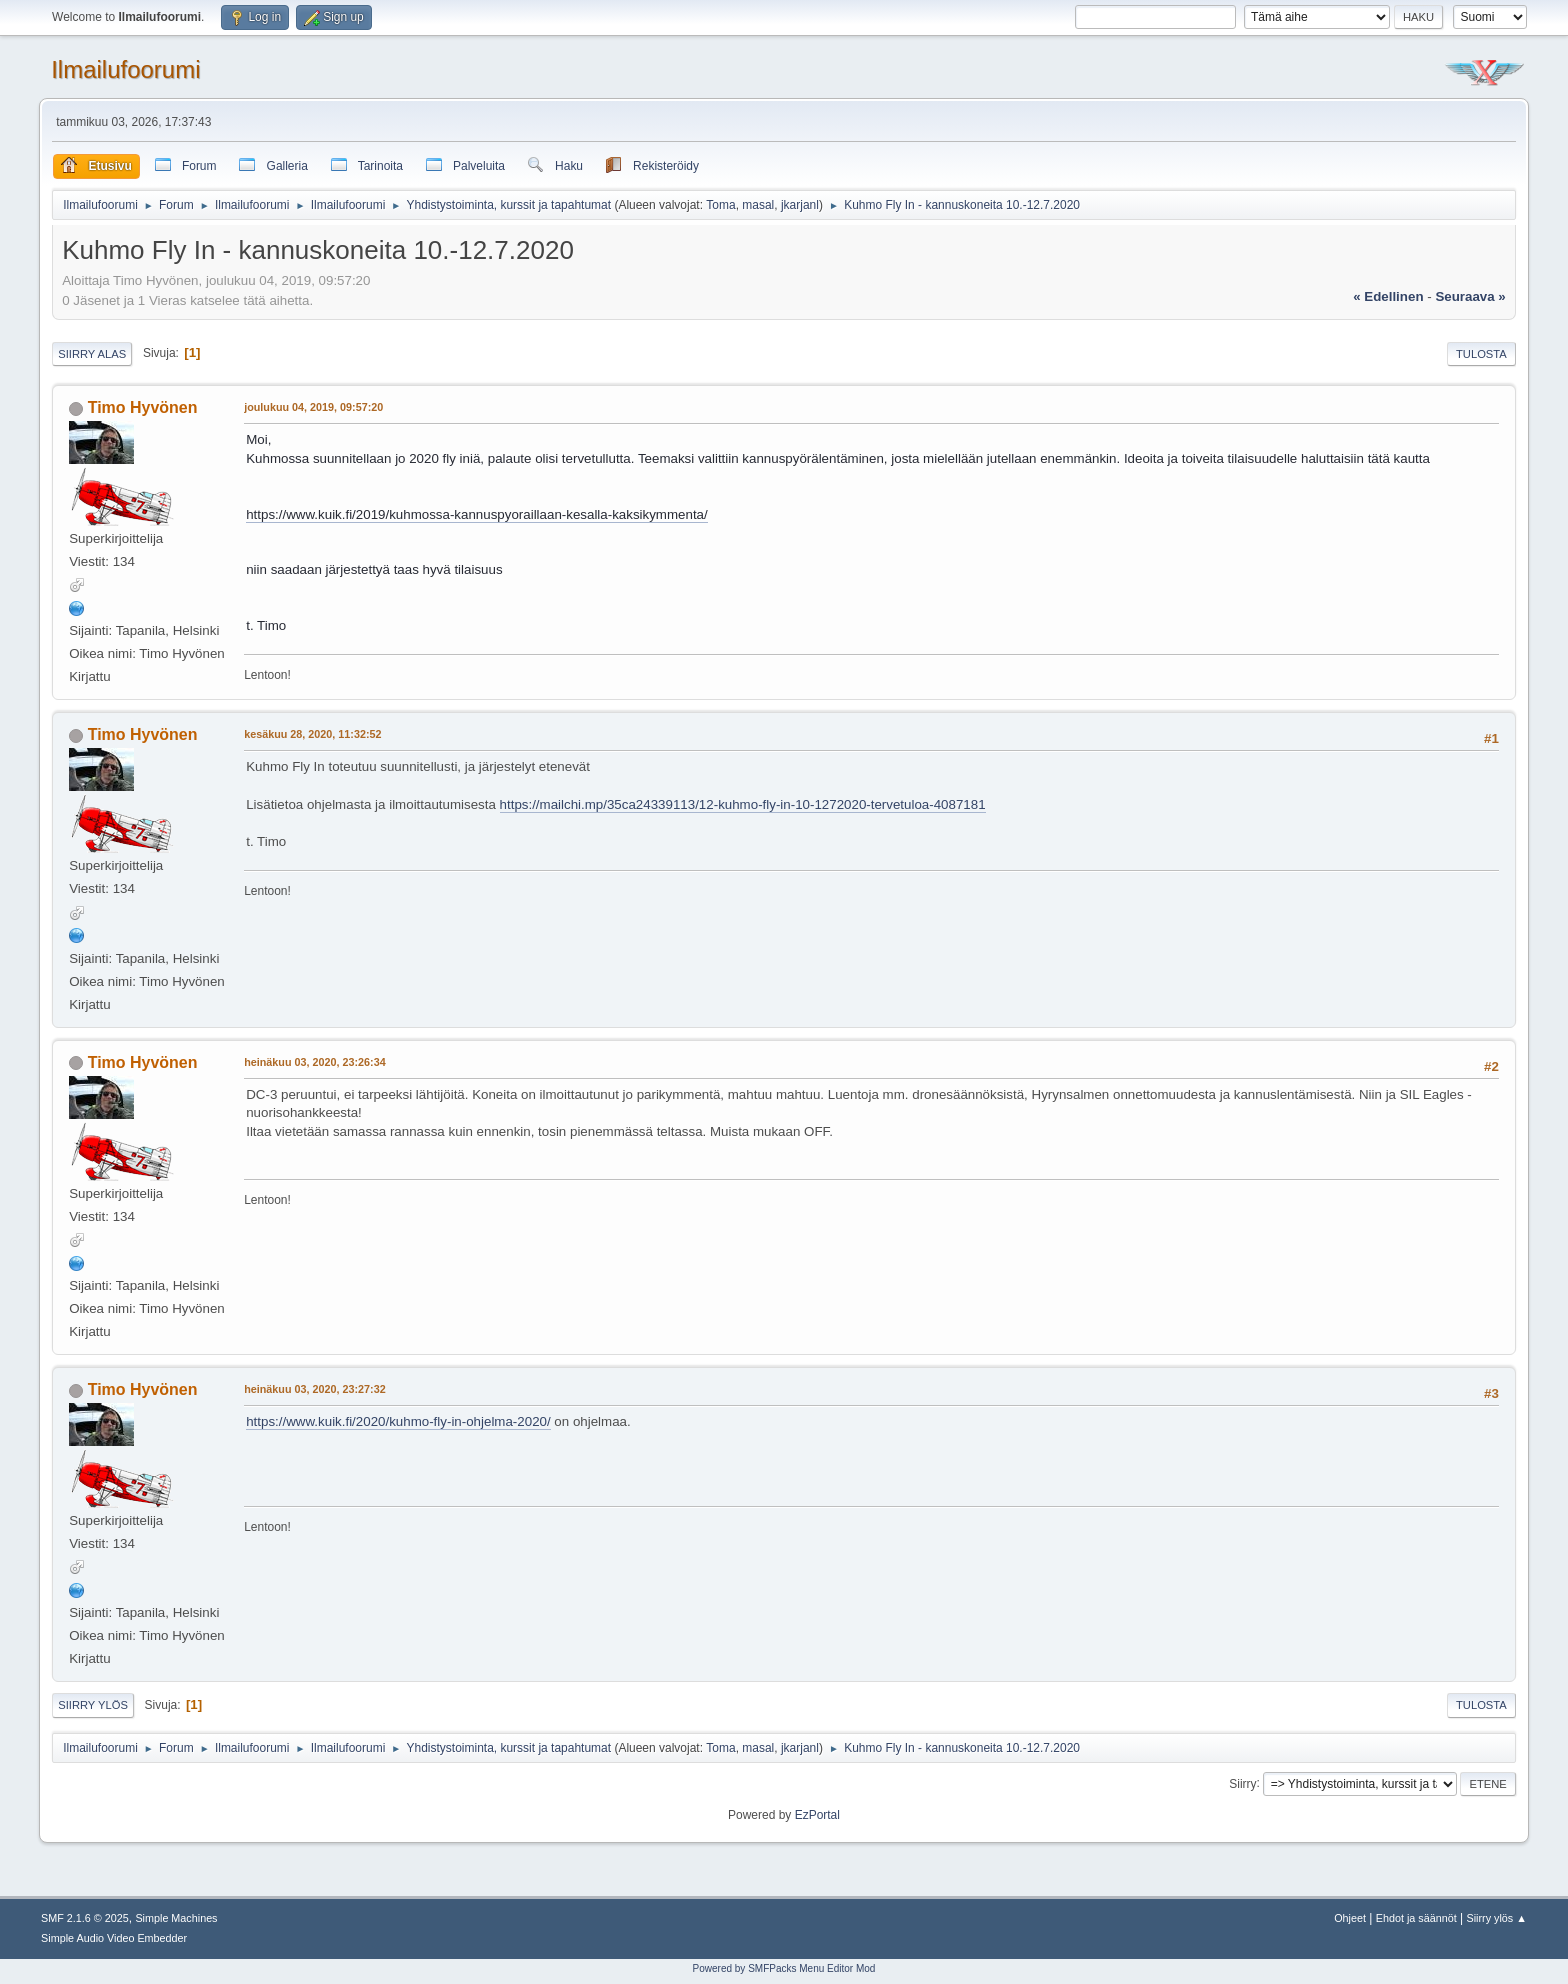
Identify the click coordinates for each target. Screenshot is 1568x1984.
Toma (720, 205)
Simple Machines (176, 1918)
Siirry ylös (93, 1705)
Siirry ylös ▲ (1497, 1918)
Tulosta (1481, 354)
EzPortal (817, 1815)
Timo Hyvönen (143, 407)
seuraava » (1470, 296)
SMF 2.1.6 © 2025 (85, 1918)
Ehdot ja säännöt (1416, 1918)
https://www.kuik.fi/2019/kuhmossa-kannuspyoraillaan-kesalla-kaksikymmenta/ (477, 514)
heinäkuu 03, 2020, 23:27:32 (314, 1389)
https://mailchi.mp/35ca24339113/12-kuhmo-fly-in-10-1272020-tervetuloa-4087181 (743, 804)
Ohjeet (1350, 1918)
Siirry (1242, 1783)
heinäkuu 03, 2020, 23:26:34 (314, 1062)
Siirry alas (92, 354)
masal (758, 205)
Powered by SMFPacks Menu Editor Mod (784, 1968)
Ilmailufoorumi (125, 69)
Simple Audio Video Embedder (114, 1938)
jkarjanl (800, 205)
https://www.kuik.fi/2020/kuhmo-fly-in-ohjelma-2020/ (398, 1421)
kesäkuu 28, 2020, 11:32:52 (312, 734)
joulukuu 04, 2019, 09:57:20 (313, 407)
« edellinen (1388, 296)
